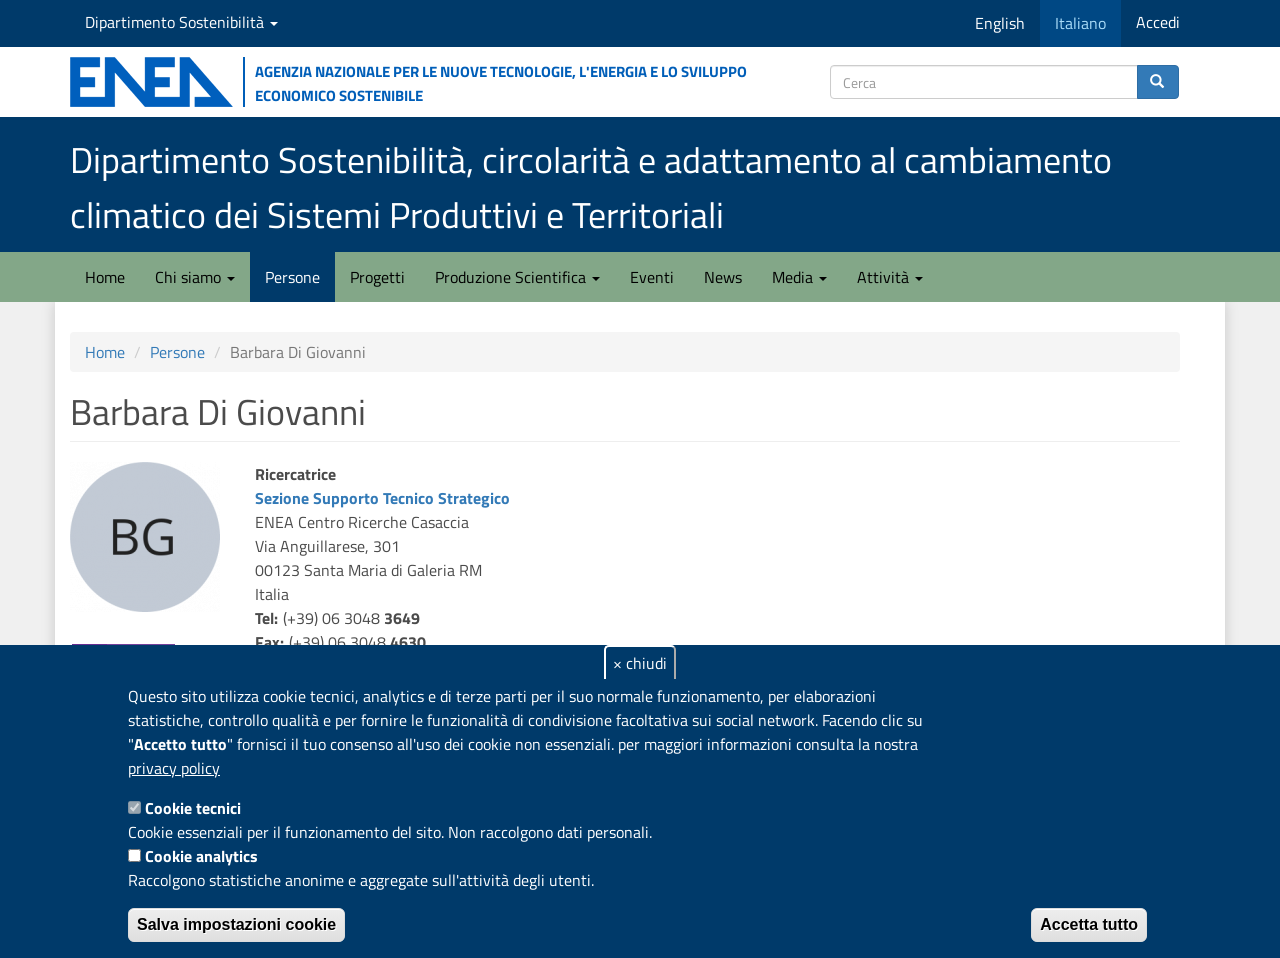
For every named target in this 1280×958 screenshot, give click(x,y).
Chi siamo (195, 277)
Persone (292, 277)
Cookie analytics (201, 856)
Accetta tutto (1089, 924)
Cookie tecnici (193, 808)
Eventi (652, 277)
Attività (890, 277)
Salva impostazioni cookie (236, 924)
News (723, 277)
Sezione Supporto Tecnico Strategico (382, 498)
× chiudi (640, 663)
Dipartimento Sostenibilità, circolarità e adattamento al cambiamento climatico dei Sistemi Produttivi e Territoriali (591, 187)
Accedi (1158, 22)
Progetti (377, 277)
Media (799, 277)
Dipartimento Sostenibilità (181, 22)
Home (105, 277)
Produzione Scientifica (517, 277)
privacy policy (174, 768)
